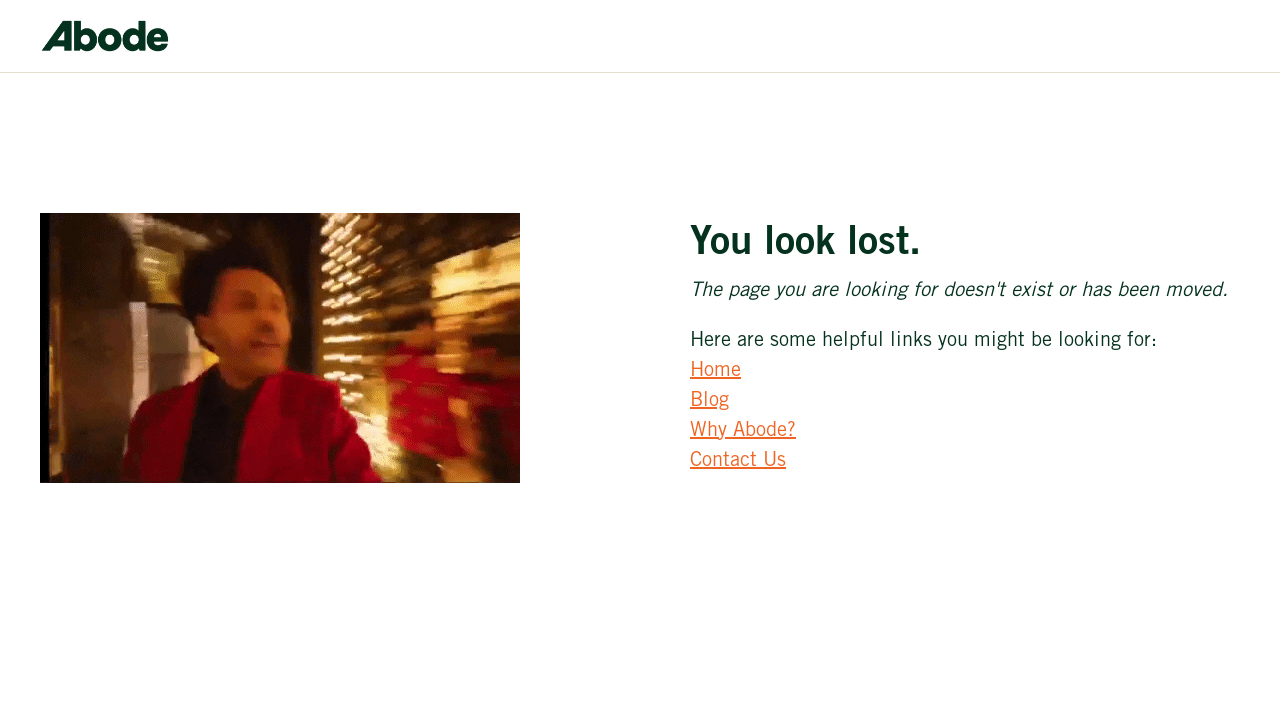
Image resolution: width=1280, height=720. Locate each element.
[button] (962, 18)
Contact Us (738, 462)
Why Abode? (743, 432)
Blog (709, 402)
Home (715, 372)
